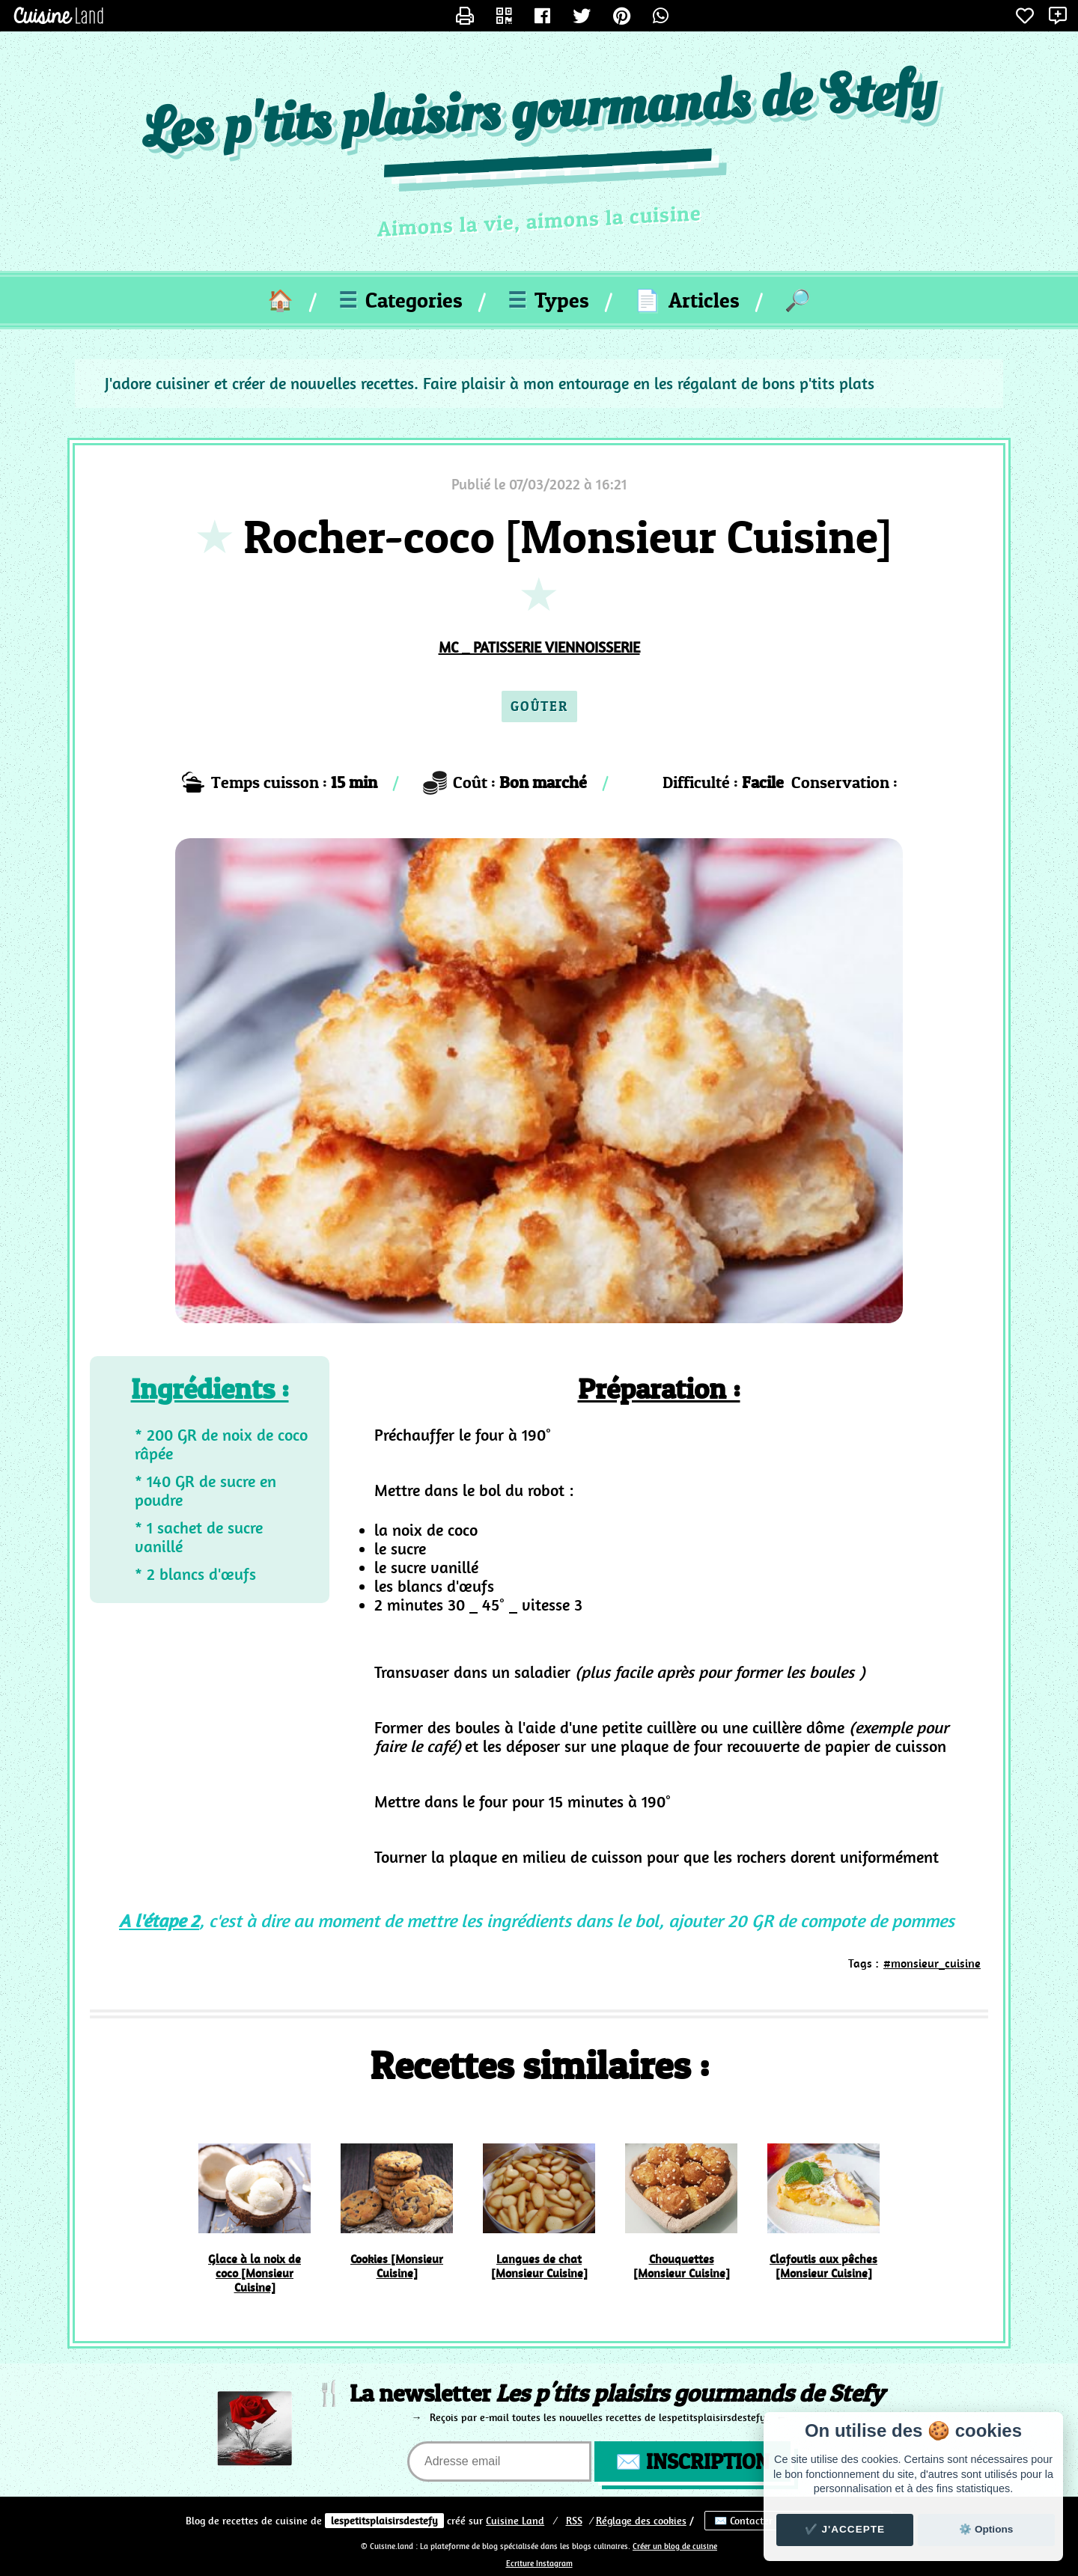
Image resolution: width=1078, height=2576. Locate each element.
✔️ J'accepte (845, 2529)
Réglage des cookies (641, 2521)
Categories (400, 300)
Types (548, 300)
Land (515, 2521)
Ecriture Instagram (539, 2564)
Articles (687, 300)
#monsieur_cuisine (932, 1963)
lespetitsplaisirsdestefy (384, 2521)
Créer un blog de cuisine (675, 2546)
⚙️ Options (986, 2529)
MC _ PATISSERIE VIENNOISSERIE (539, 647)
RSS (574, 2521)
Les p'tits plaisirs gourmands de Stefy (539, 112)
